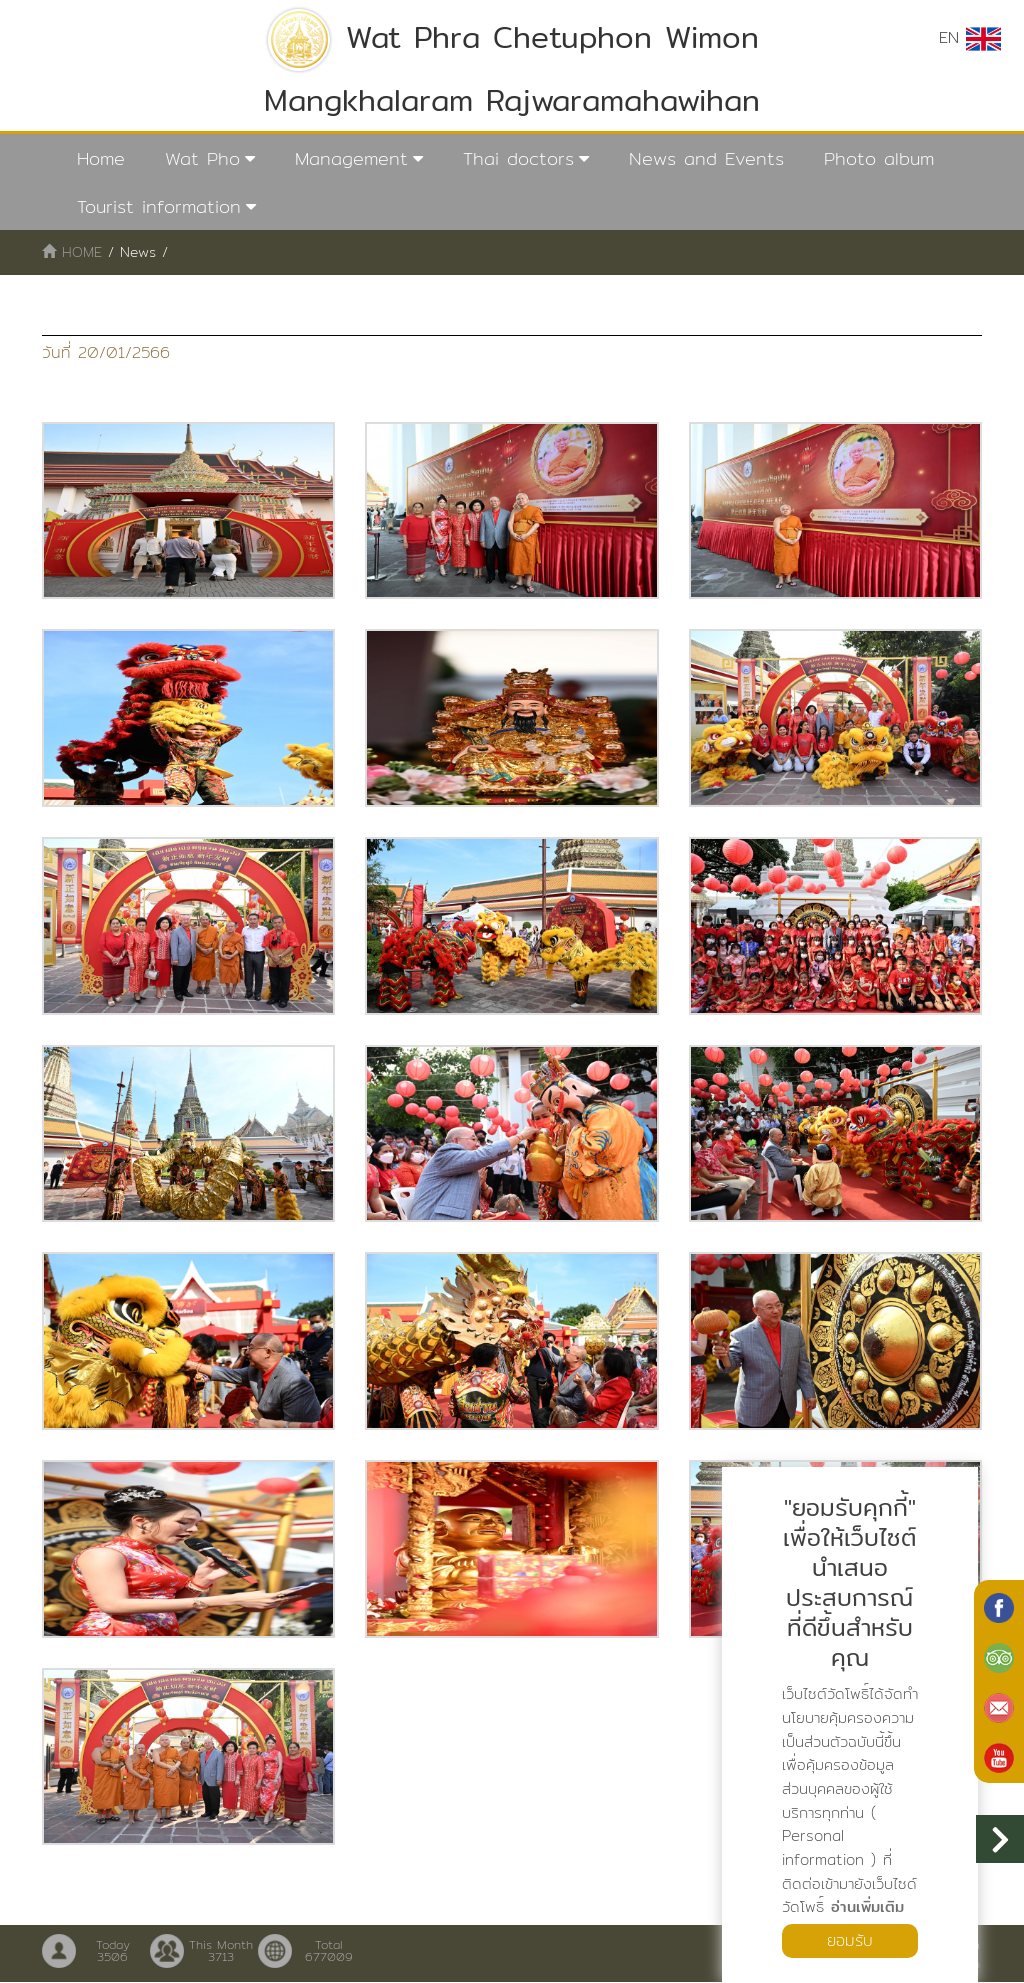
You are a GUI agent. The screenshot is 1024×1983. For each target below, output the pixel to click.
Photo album (879, 158)
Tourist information (159, 206)
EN (970, 38)
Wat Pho (202, 158)
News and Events (706, 158)
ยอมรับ (850, 1940)
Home (101, 158)
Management (351, 158)
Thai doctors (518, 158)
